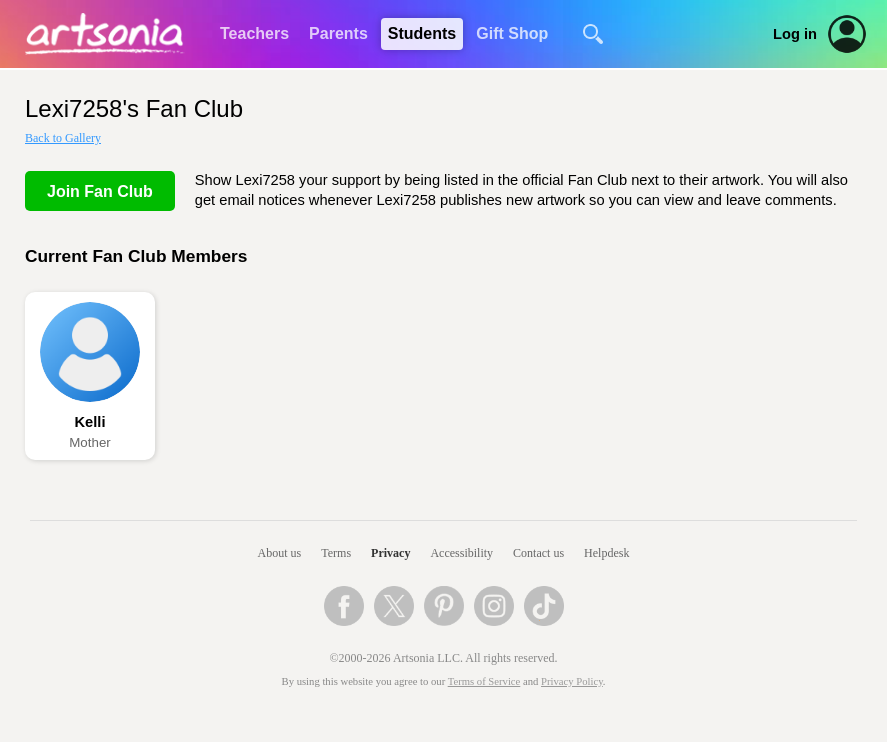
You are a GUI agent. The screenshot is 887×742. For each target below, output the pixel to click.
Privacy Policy (572, 681)
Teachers (254, 33)
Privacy (390, 553)
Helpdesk (606, 553)
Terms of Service (484, 681)
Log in (795, 34)
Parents (338, 33)
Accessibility (461, 553)
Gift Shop (512, 33)
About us (280, 553)
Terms (336, 553)
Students (422, 33)
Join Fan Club (100, 191)
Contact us (538, 553)
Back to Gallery (63, 138)
